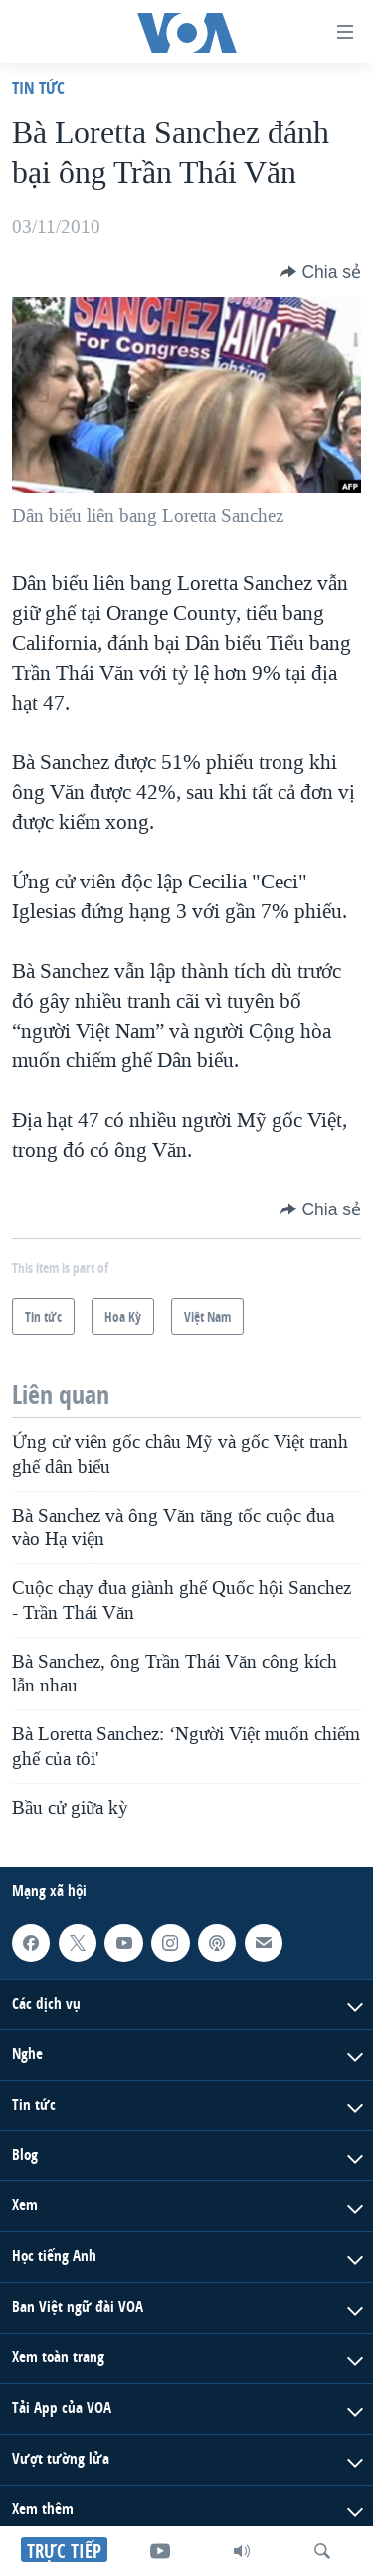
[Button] (320, 272)
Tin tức (38, 88)
